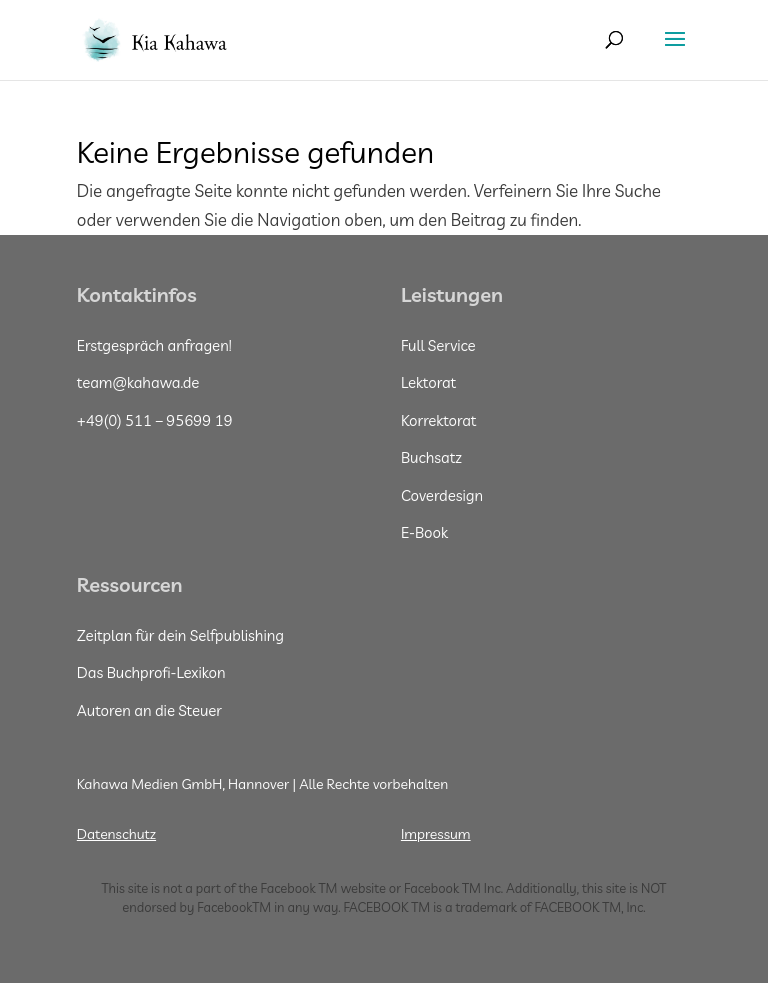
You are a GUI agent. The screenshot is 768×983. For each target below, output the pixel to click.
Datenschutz (116, 834)
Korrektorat (439, 420)
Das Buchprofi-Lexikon (151, 672)
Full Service (438, 345)
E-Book (424, 532)
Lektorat (428, 382)
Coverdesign (442, 495)
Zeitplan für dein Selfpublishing (180, 635)
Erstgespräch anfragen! (154, 345)
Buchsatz (431, 457)
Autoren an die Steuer (149, 710)
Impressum (436, 834)
